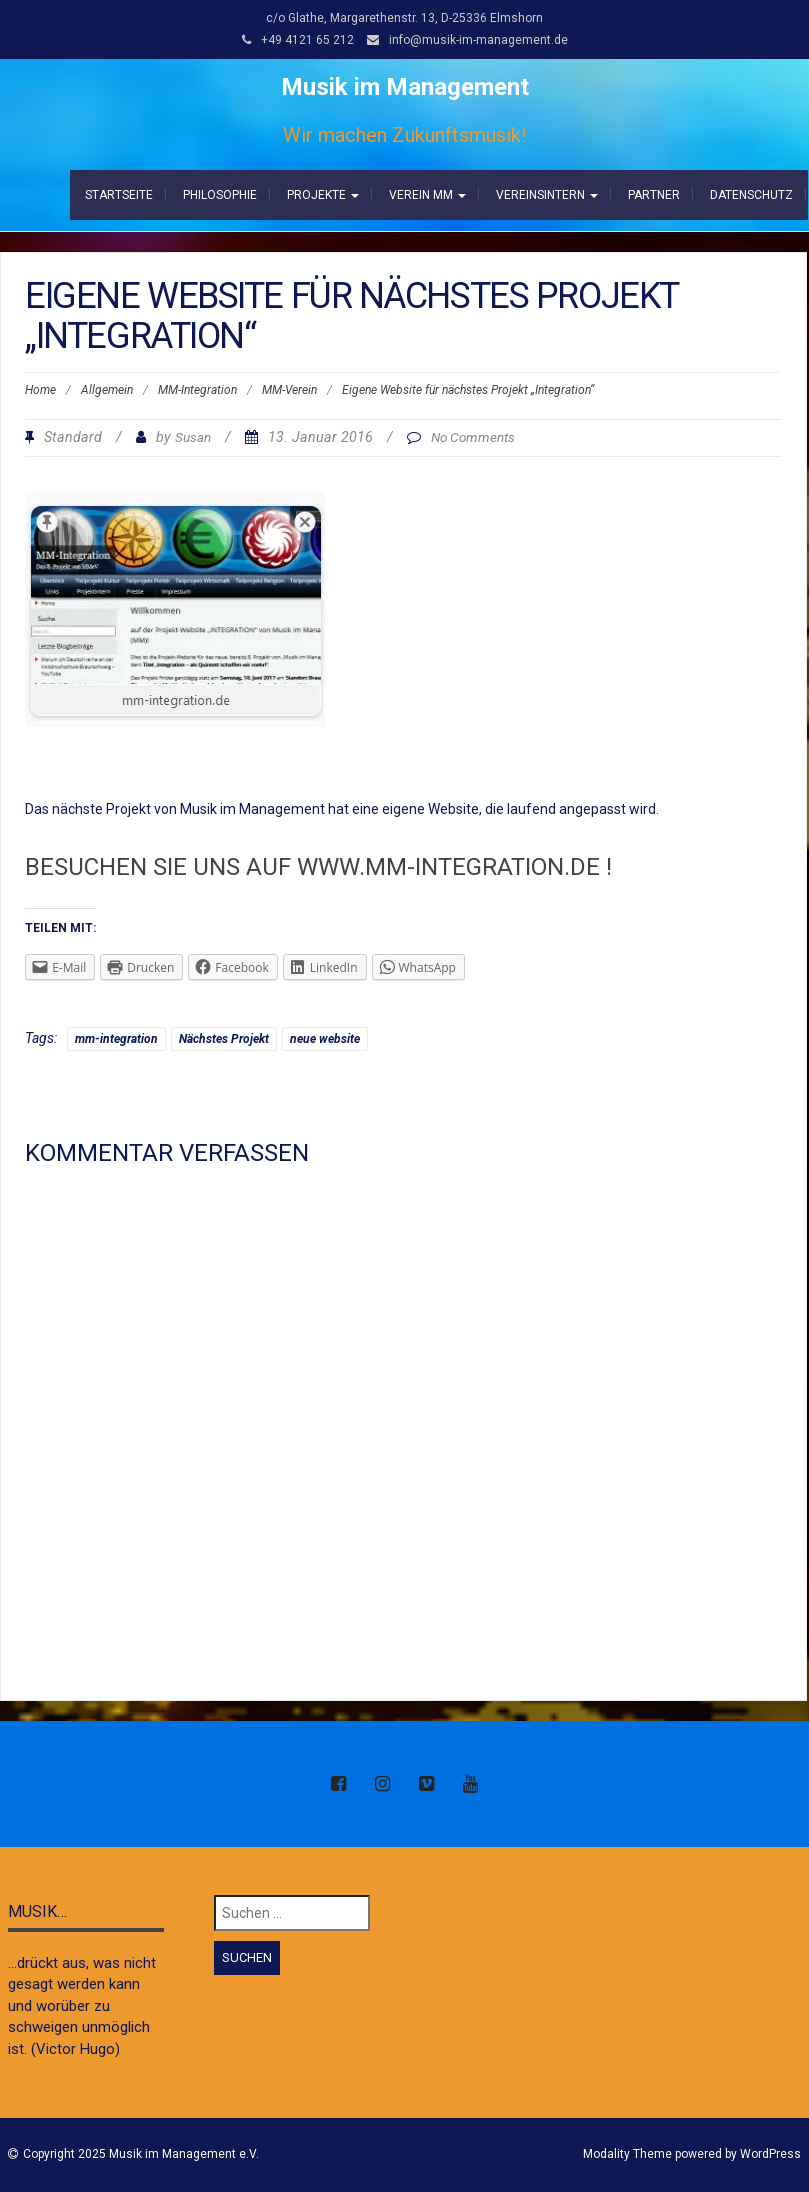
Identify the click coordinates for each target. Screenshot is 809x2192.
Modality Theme (627, 2154)
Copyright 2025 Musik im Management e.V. (141, 2154)
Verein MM (427, 195)
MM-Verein (289, 390)
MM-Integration (197, 390)
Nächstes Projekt (224, 1039)
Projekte (323, 195)
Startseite (119, 195)
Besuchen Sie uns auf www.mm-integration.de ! (318, 867)
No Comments (473, 437)
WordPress (770, 2154)
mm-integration (116, 1039)
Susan (193, 437)
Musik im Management (405, 87)
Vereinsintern (547, 195)
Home (40, 390)
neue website (325, 1039)
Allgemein (107, 390)
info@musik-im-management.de (478, 40)
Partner (654, 195)
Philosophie (220, 195)
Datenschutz (751, 195)
